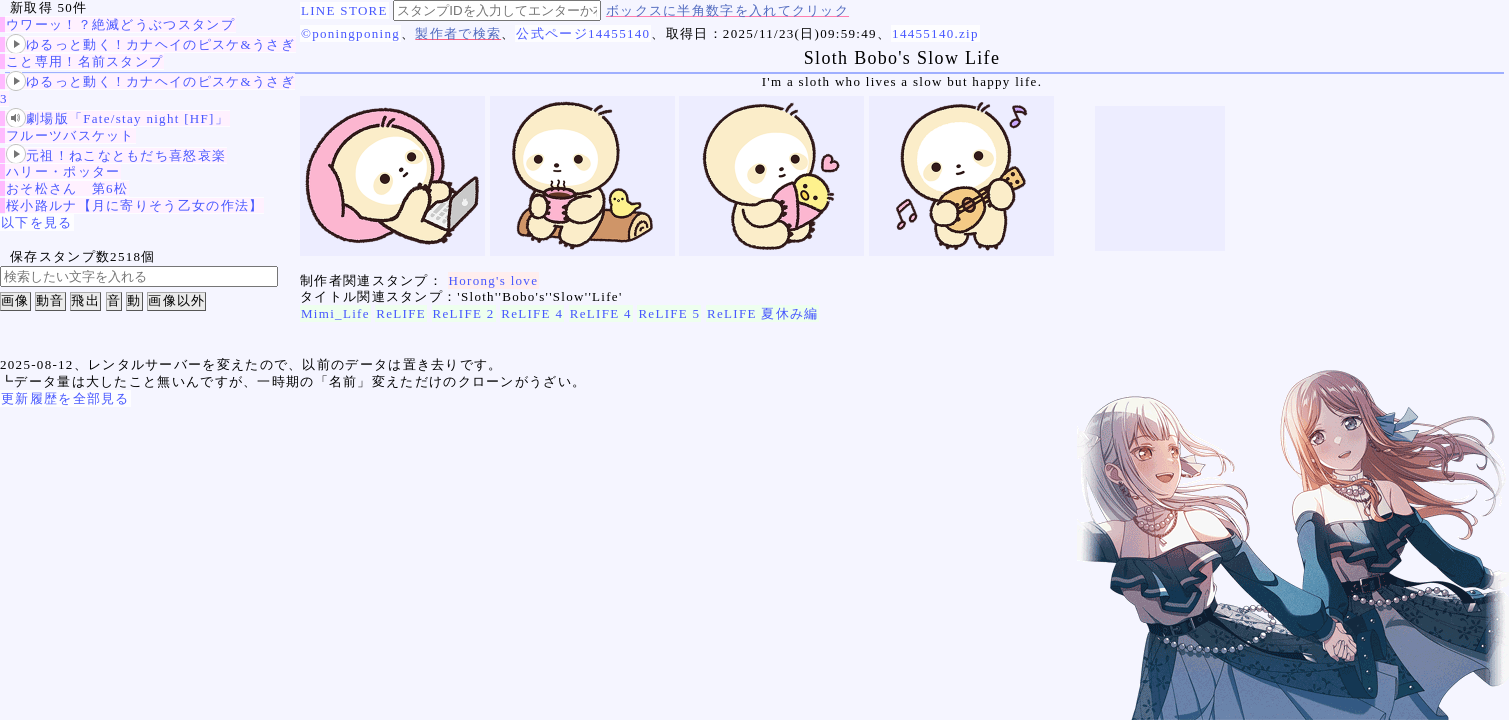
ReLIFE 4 (532, 313)
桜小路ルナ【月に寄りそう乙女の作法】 (134, 205)
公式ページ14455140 (583, 33)
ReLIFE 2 (464, 313)
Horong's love (494, 280)
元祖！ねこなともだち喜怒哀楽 (116, 155)
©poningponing (350, 33)
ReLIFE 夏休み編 (762, 313)
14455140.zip (935, 33)
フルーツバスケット (70, 135)
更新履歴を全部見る (65, 398)
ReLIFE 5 (669, 313)
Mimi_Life (335, 313)
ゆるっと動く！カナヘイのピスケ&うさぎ (150, 44)
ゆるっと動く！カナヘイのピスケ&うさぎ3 (147, 89)
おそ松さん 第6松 (67, 188)
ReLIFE (401, 313)
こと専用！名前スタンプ (84, 61)
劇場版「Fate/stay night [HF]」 (117, 118)
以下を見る (37, 222)
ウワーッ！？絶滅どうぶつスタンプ (120, 24)
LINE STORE (344, 10)
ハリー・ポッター (63, 171)
